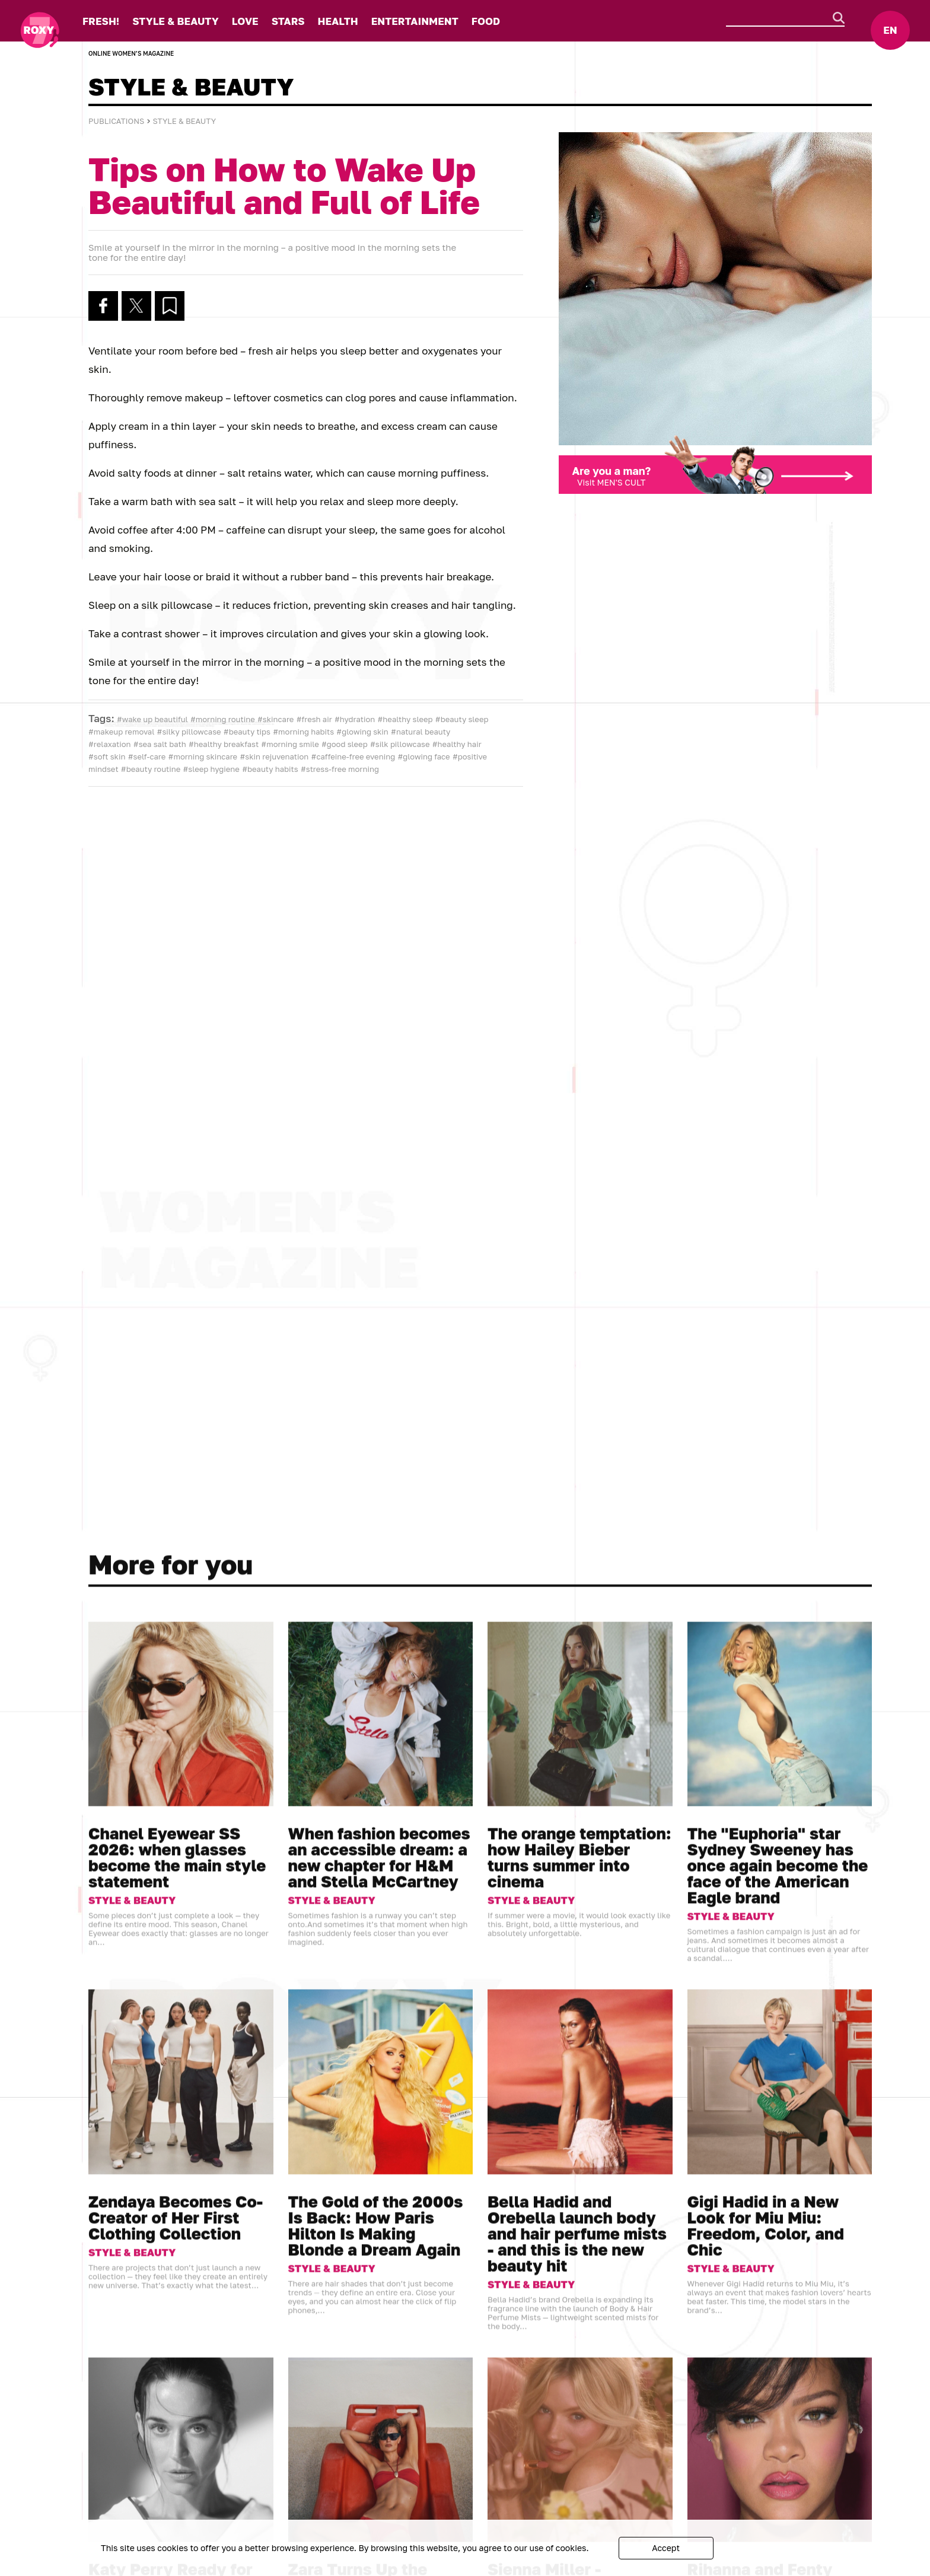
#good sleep (344, 744)
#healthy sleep (405, 719)
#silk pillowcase (400, 744)
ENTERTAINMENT (414, 21)
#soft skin (106, 756)
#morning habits (303, 731)
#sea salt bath (159, 744)
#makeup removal (121, 731)
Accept (666, 2548)
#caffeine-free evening (353, 756)
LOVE (245, 21)
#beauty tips (247, 731)
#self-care (147, 756)
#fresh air (314, 719)
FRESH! (100, 21)
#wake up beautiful (152, 719)
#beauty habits (270, 769)
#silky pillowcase (189, 731)
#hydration (355, 719)
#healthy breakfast (224, 744)
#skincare (275, 719)
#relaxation (109, 744)
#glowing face (423, 756)
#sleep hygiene (211, 769)
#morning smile (290, 744)
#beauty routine (150, 769)
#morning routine (222, 719)
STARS (288, 21)
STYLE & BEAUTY (175, 21)
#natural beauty (420, 731)
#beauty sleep (462, 719)
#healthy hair (457, 744)
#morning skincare (203, 756)
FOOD (486, 21)
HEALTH (338, 21)
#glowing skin (362, 731)
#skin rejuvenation (274, 756)
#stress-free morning (340, 769)
